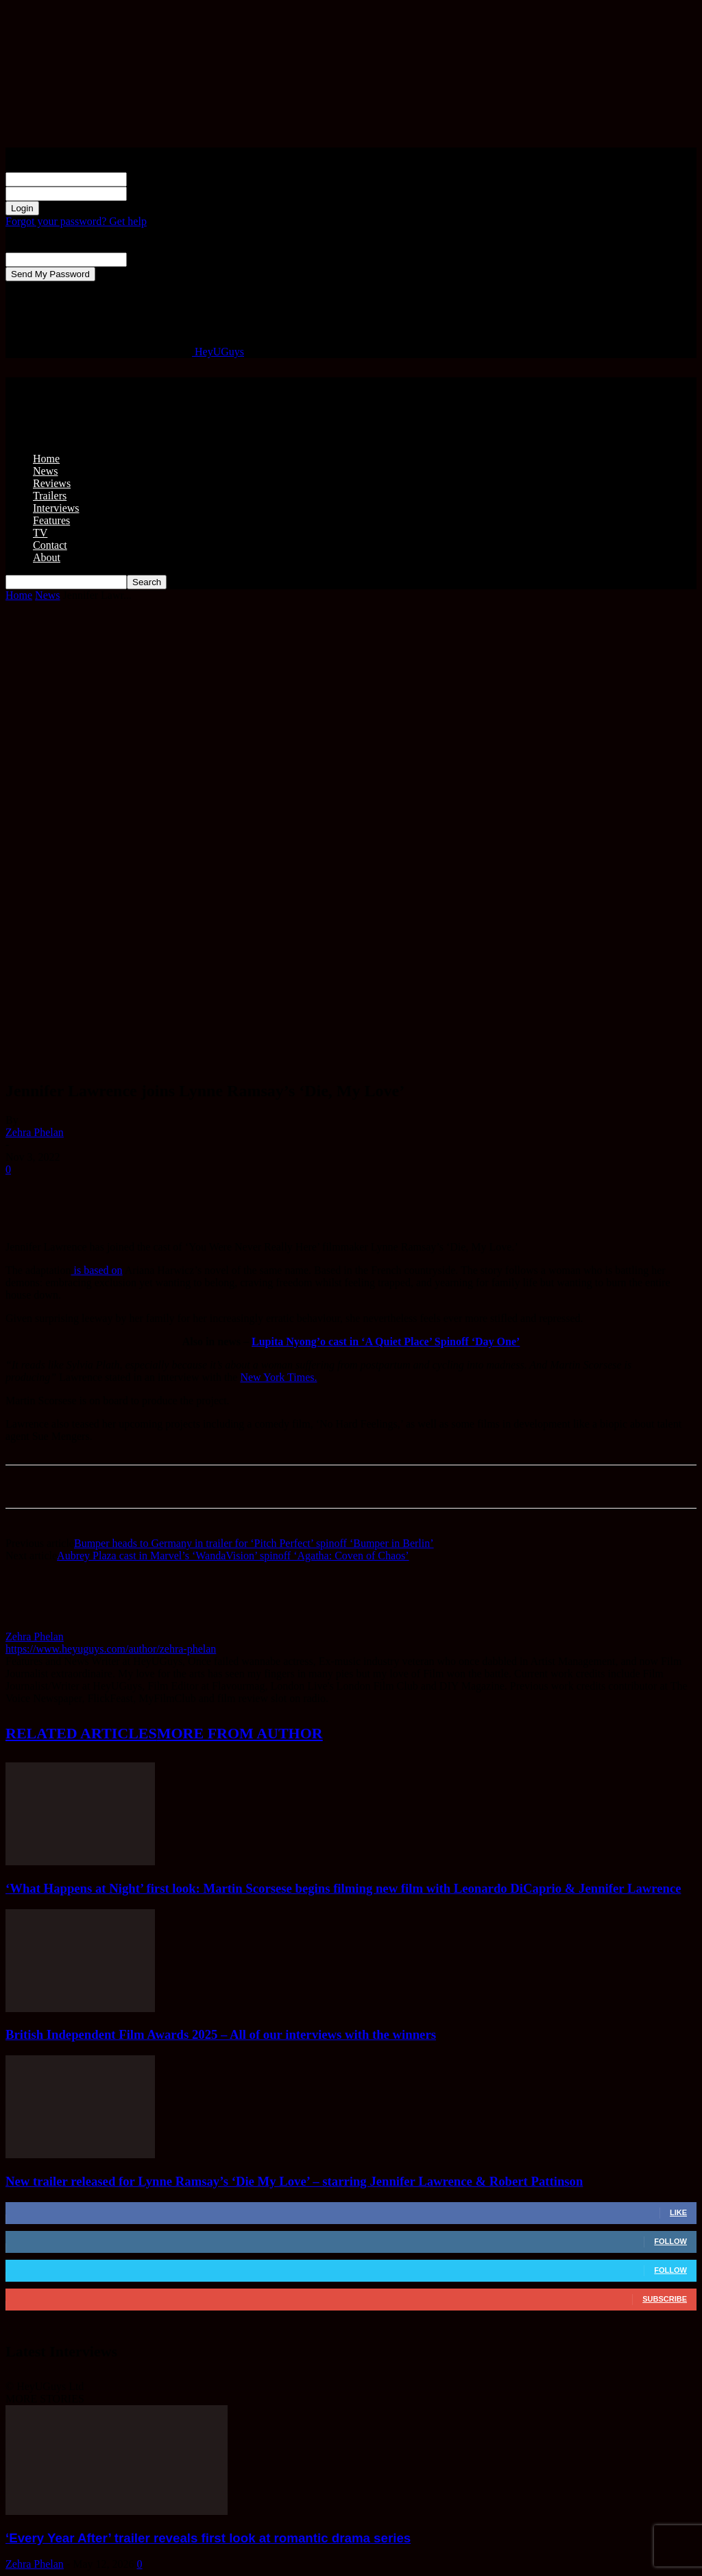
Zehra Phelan (34, 1132)
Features (51, 520)
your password (159, 193)
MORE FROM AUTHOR (240, 1733)
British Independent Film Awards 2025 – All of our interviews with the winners (220, 2034)
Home (46, 458)
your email (150, 259)
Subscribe (664, 2299)
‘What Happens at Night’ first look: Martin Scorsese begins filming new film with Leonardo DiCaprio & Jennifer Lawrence (343, 1888)
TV (40, 533)
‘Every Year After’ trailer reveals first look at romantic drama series (208, 2538)
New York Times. (278, 1377)
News (45, 471)
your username (159, 179)
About (46, 557)
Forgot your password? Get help (76, 221)
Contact (50, 545)
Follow (670, 2241)
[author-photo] (38, 1624)
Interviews (56, 508)
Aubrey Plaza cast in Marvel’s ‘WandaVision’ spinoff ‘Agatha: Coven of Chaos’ (233, 1555)
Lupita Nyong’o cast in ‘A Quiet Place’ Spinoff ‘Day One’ (386, 1341)
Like (678, 2212)
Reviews (52, 483)
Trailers (49, 495)
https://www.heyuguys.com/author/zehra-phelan (110, 1649)
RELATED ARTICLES (81, 1733)
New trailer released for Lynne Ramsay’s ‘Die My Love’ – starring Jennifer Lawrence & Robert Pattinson (294, 2181)
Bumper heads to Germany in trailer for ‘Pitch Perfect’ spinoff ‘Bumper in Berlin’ (254, 1543)
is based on (97, 1270)
